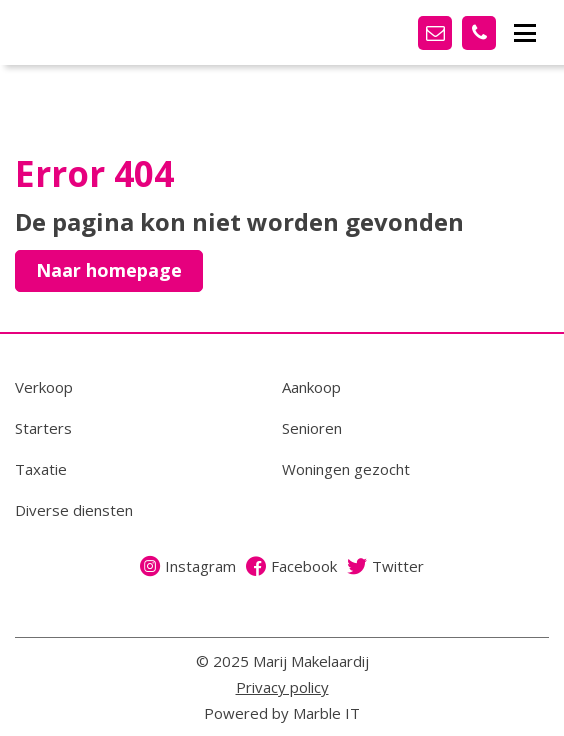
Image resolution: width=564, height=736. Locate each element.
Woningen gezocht (346, 469)
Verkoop (44, 387)
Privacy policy (282, 687)
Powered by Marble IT (282, 713)
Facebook (291, 566)
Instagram (188, 566)
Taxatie (41, 469)
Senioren (312, 428)
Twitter (385, 566)
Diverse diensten (74, 510)
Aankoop (311, 387)
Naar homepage (109, 270)
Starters (43, 428)
